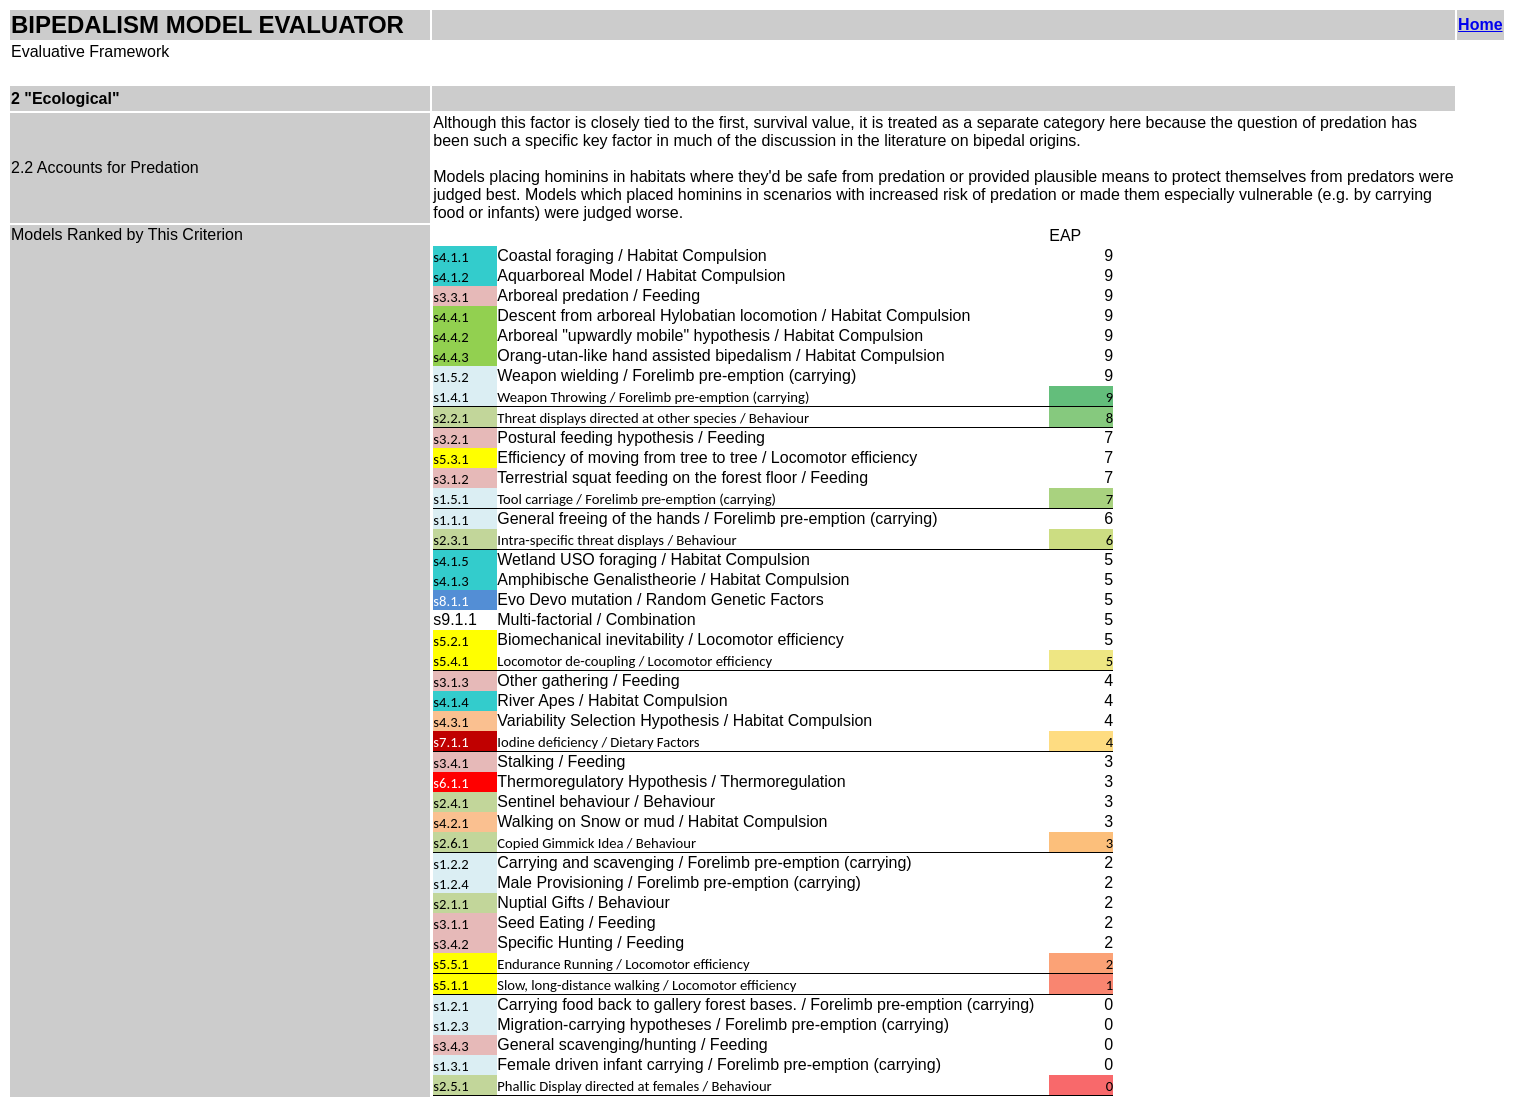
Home (1480, 24)
